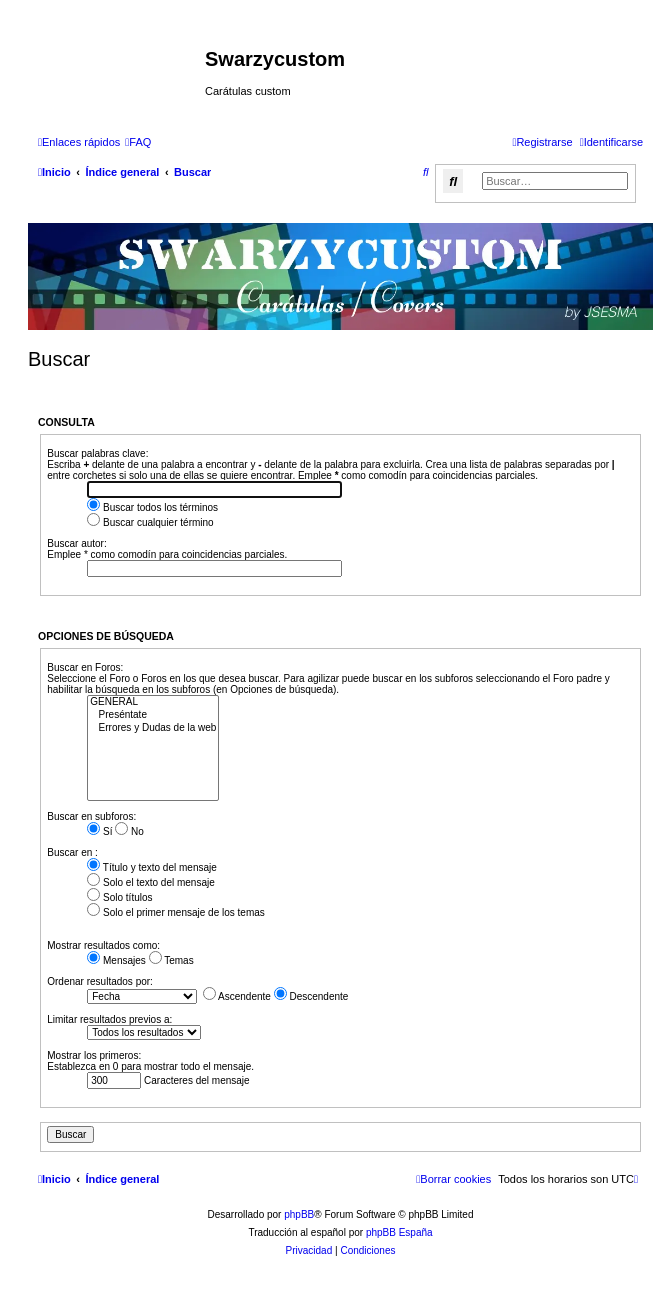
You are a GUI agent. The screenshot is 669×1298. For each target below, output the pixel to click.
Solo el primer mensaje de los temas (176, 912)
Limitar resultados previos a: (109, 1019)
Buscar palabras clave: (97, 453)
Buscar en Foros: (85, 667)
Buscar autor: (76, 543)
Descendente (311, 996)
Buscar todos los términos (152, 507)
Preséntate (153, 715)
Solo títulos (119, 897)
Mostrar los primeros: (94, 1055)
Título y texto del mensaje (152, 867)
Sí (99, 831)
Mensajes (116, 960)
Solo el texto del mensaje (151, 882)
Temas (171, 960)
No (129, 831)
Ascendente (237, 996)
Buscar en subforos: (91, 816)
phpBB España (399, 1232)
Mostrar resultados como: (103, 945)
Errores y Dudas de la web (153, 728)
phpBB (299, 1214)
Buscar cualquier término (150, 522)
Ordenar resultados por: (100, 981)
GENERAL (153, 702)
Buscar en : (72, 852)
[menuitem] (138, 142)
